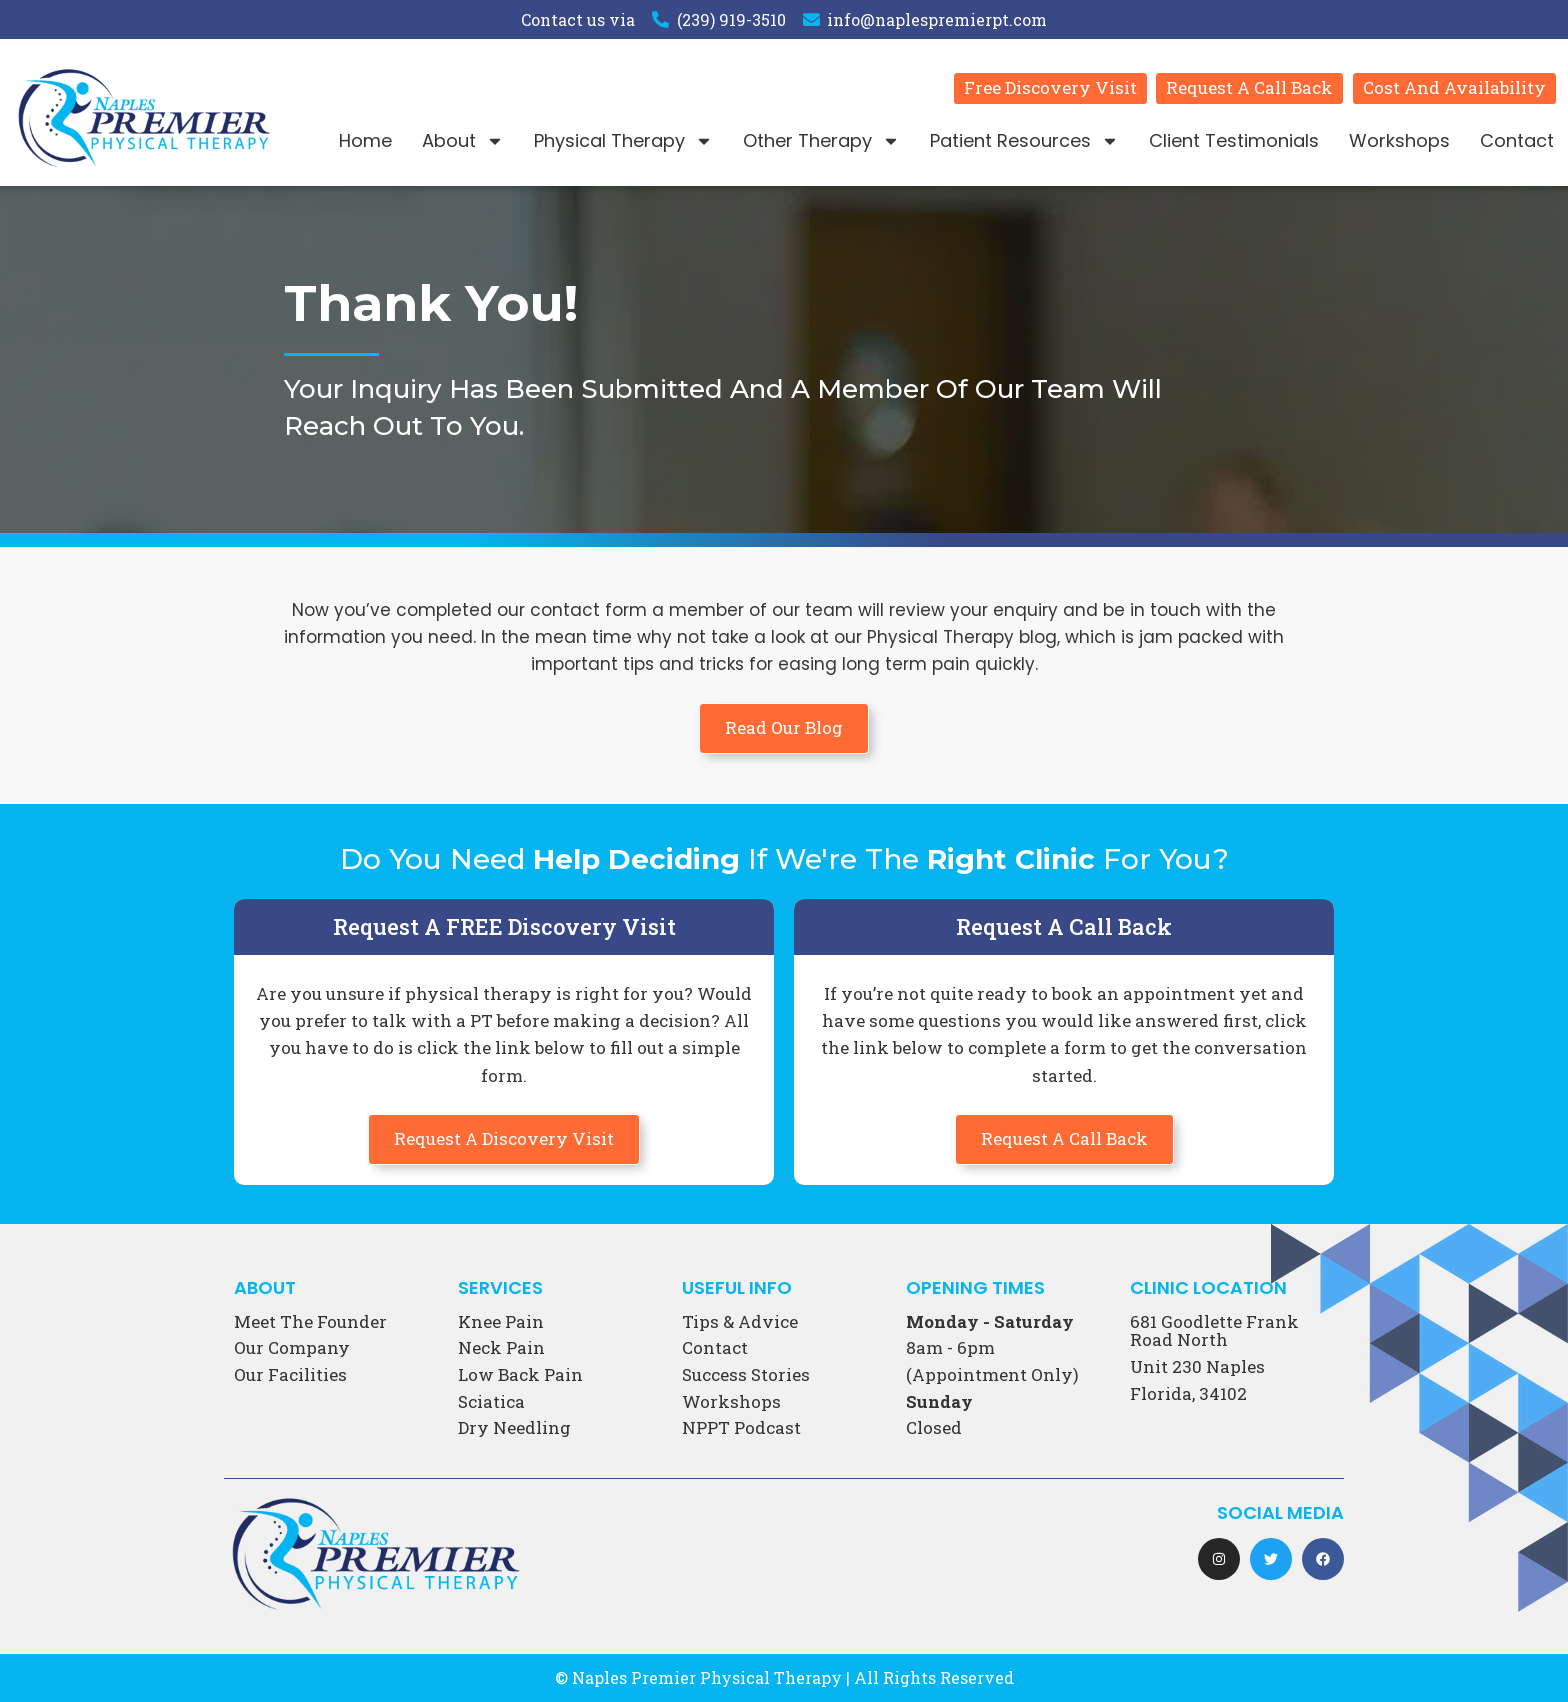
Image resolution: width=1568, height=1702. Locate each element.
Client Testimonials (1234, 140)
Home (365, 140)
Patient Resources (1024, 141)
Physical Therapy (623, 141)
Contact (1517, 140)
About (463, 141)
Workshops (1399, 140)
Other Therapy (821, 141)
